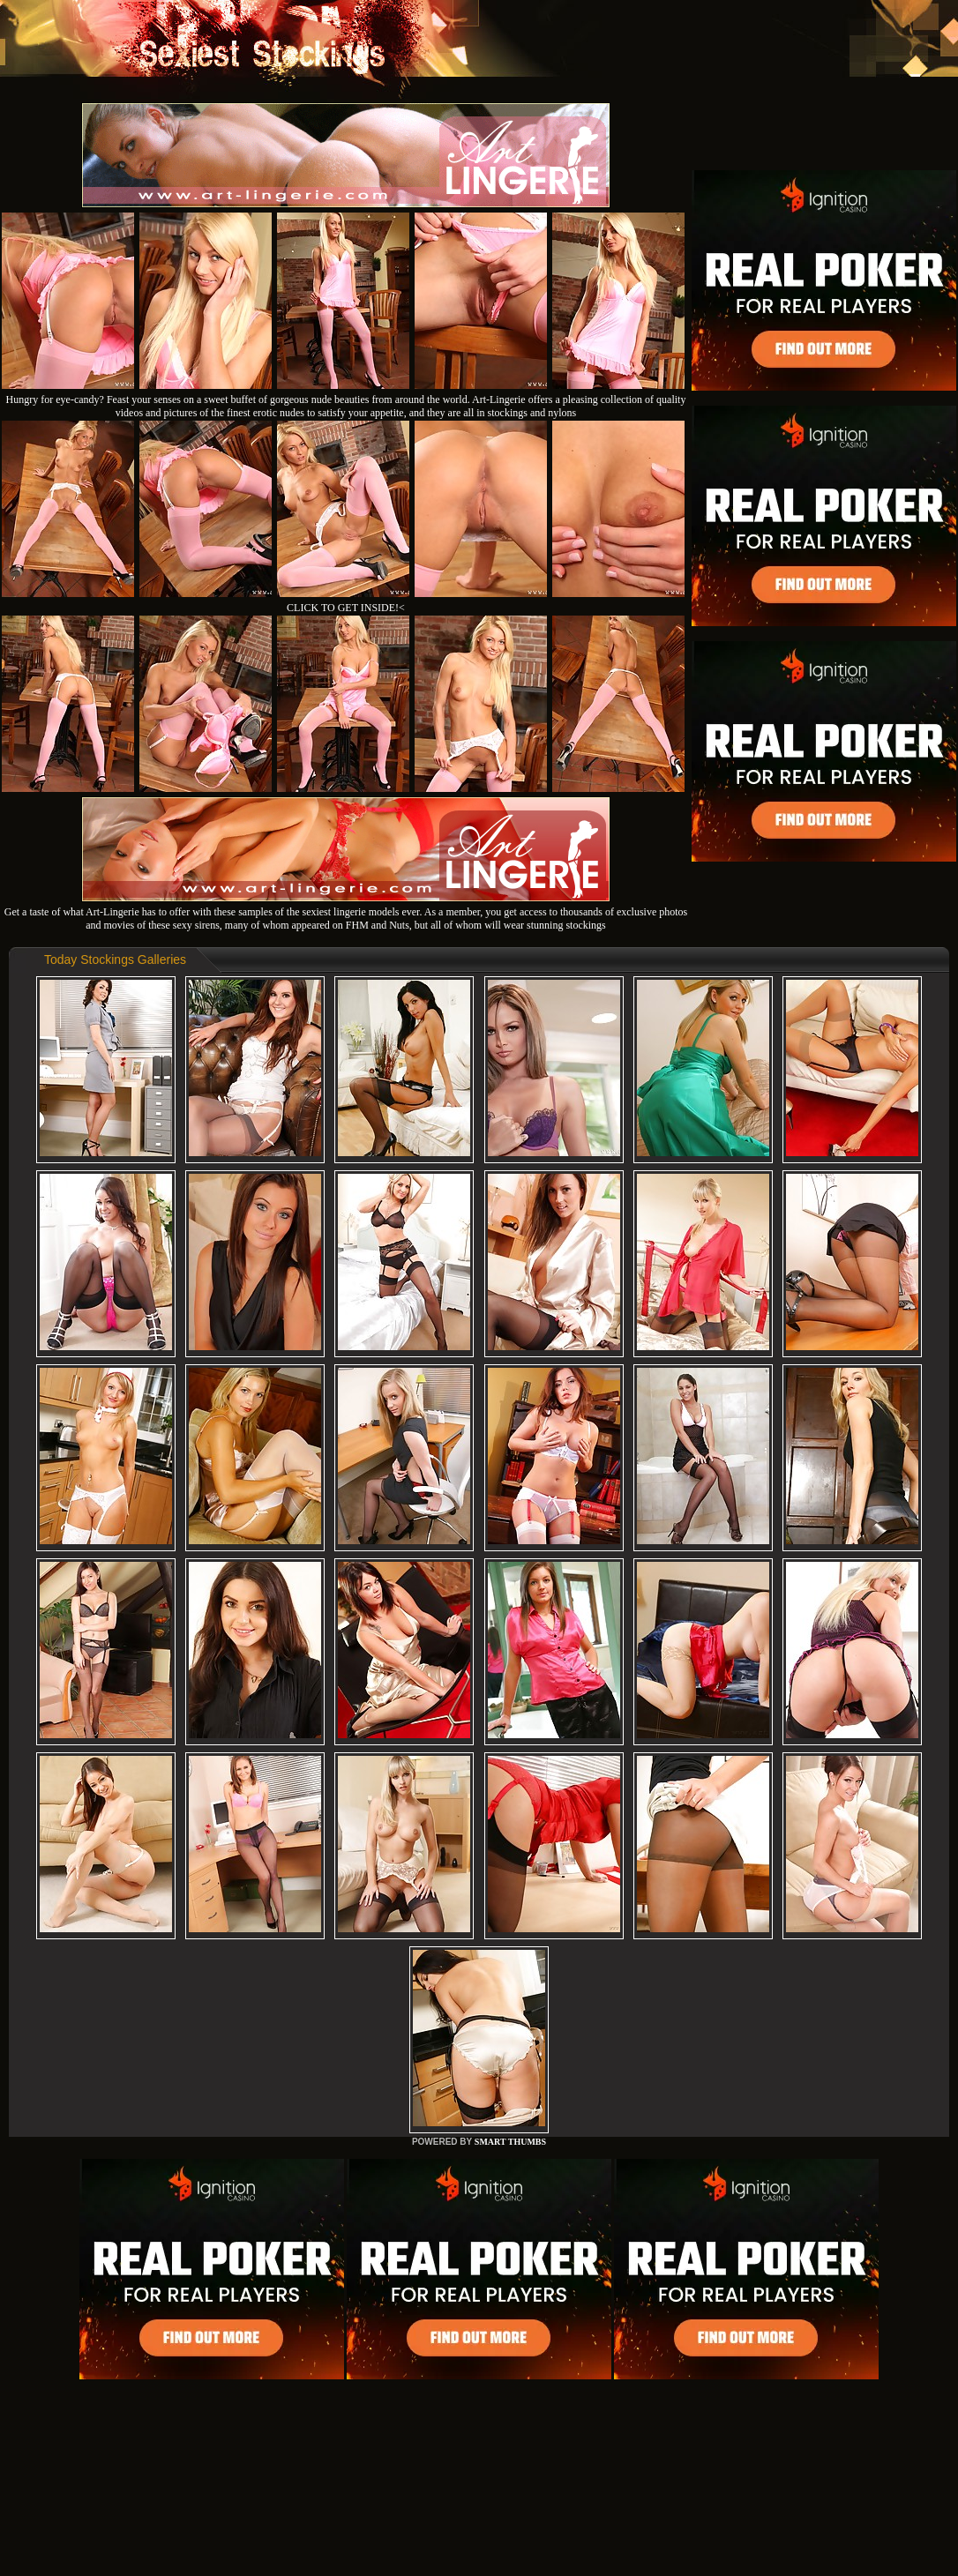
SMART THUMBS (510, 2142)
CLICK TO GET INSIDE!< (346, 607)
